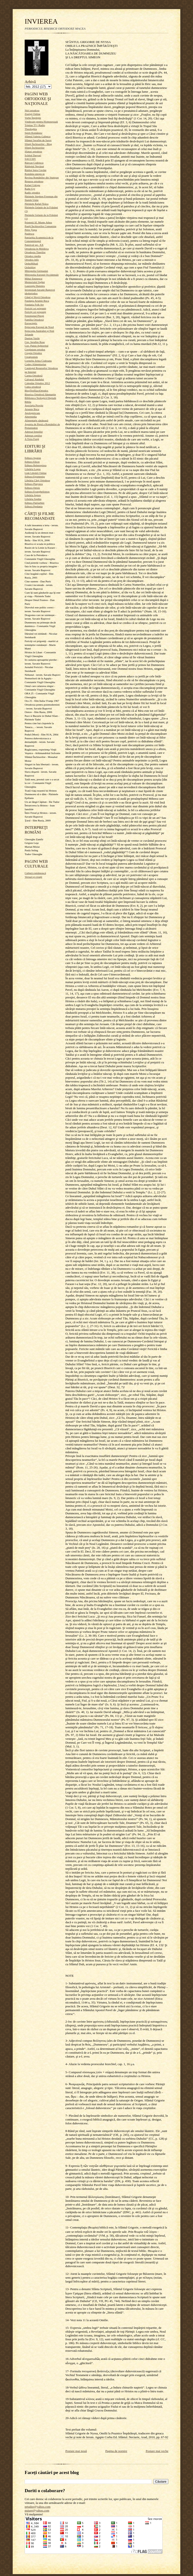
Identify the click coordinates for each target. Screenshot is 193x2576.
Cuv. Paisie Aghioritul (36, 345)
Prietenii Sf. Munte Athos (38, 222)
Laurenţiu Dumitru (35, 285)
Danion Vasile (32, 338)
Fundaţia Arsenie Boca (37, 300)
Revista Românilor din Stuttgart (42, 177)
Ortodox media (33, 256)
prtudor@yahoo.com (38, 2506)
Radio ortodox (32, 192)
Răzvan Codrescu (34, 162)
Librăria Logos (33, 469)
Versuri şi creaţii (33, 876)
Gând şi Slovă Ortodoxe (38, 297)
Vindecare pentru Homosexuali (41, 121)
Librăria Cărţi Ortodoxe (37, 480)
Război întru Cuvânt (35, 170)
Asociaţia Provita (34, 405)
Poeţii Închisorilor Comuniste (40, 226)
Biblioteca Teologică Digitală (40, 397)
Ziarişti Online (32, 113)
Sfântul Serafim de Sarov (38, 140)
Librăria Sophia (33, 499)
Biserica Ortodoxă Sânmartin (40, 394)
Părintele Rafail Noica (36, 203)
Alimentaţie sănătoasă (36, 420)
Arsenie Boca (32, 409)
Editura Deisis (32, 487)
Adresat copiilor (33, 435)
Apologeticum (32, 413)
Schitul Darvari (33, 155)
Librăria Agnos (33, 495)
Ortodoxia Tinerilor (35, 252)
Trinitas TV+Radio (35, 125)
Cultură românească (35, 873)
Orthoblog (30, 267)
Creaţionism (31, 356)
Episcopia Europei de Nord (39, 327)
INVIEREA (41, 21)
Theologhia (31, 129)
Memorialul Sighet (35, 282)
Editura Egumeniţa (35, 476)
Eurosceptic (31, 323)
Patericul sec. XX (34, 244)
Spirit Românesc (33, 132)
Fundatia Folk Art (34, 304)
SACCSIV (30, 158)
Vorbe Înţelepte (33, 117)
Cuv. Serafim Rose (35, 342)
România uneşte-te (35, 173)
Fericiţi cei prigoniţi (35, 308)
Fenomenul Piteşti (34, 315)
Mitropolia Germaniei (36, 270)
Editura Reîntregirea (35, 465)
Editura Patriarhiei (34, 502)
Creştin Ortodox (33, 353)
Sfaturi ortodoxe (33, 151)
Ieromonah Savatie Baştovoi (40, 289)
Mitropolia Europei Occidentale (42, 274)
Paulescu (29, 233)
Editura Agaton (33, 457)
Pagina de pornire (116, 2451)
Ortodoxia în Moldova (37, 248)
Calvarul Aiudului (34, 379)
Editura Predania (34, 506)
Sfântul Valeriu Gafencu (38, 136)
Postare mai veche (157, 2451)
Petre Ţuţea (31, 229)
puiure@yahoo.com (37, 2510)
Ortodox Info (32, 259)
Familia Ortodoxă (34, 319)
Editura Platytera (34, 483)
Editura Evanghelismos (37, 491)
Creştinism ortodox (35, 349)
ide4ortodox (31, 293)
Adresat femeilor (34, 431)
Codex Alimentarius (35, 364)
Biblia (28, 401)
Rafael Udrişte (32, 185)
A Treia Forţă (32, 439)
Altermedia (31, 416)
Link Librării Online (35, 472)
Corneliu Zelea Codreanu (38, 360)
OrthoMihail (31, 263)
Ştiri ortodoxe (32, 110)
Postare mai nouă (76, 2451)
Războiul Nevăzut (34, 166)
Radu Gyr (30, 188)
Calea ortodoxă (33, 386)
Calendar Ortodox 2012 (37, 383)
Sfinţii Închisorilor (35, 147)
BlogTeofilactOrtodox (36, 390)
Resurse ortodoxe (34, 181)
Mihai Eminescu (33, 278)
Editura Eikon (32, 461)
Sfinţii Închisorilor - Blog (38, 144)
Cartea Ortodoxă (33, 375)
